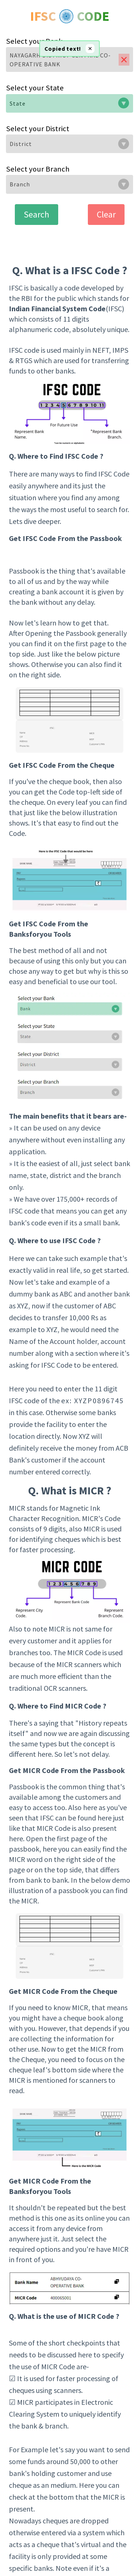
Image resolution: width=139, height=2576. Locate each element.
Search (36, 214)
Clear (106, 214)
